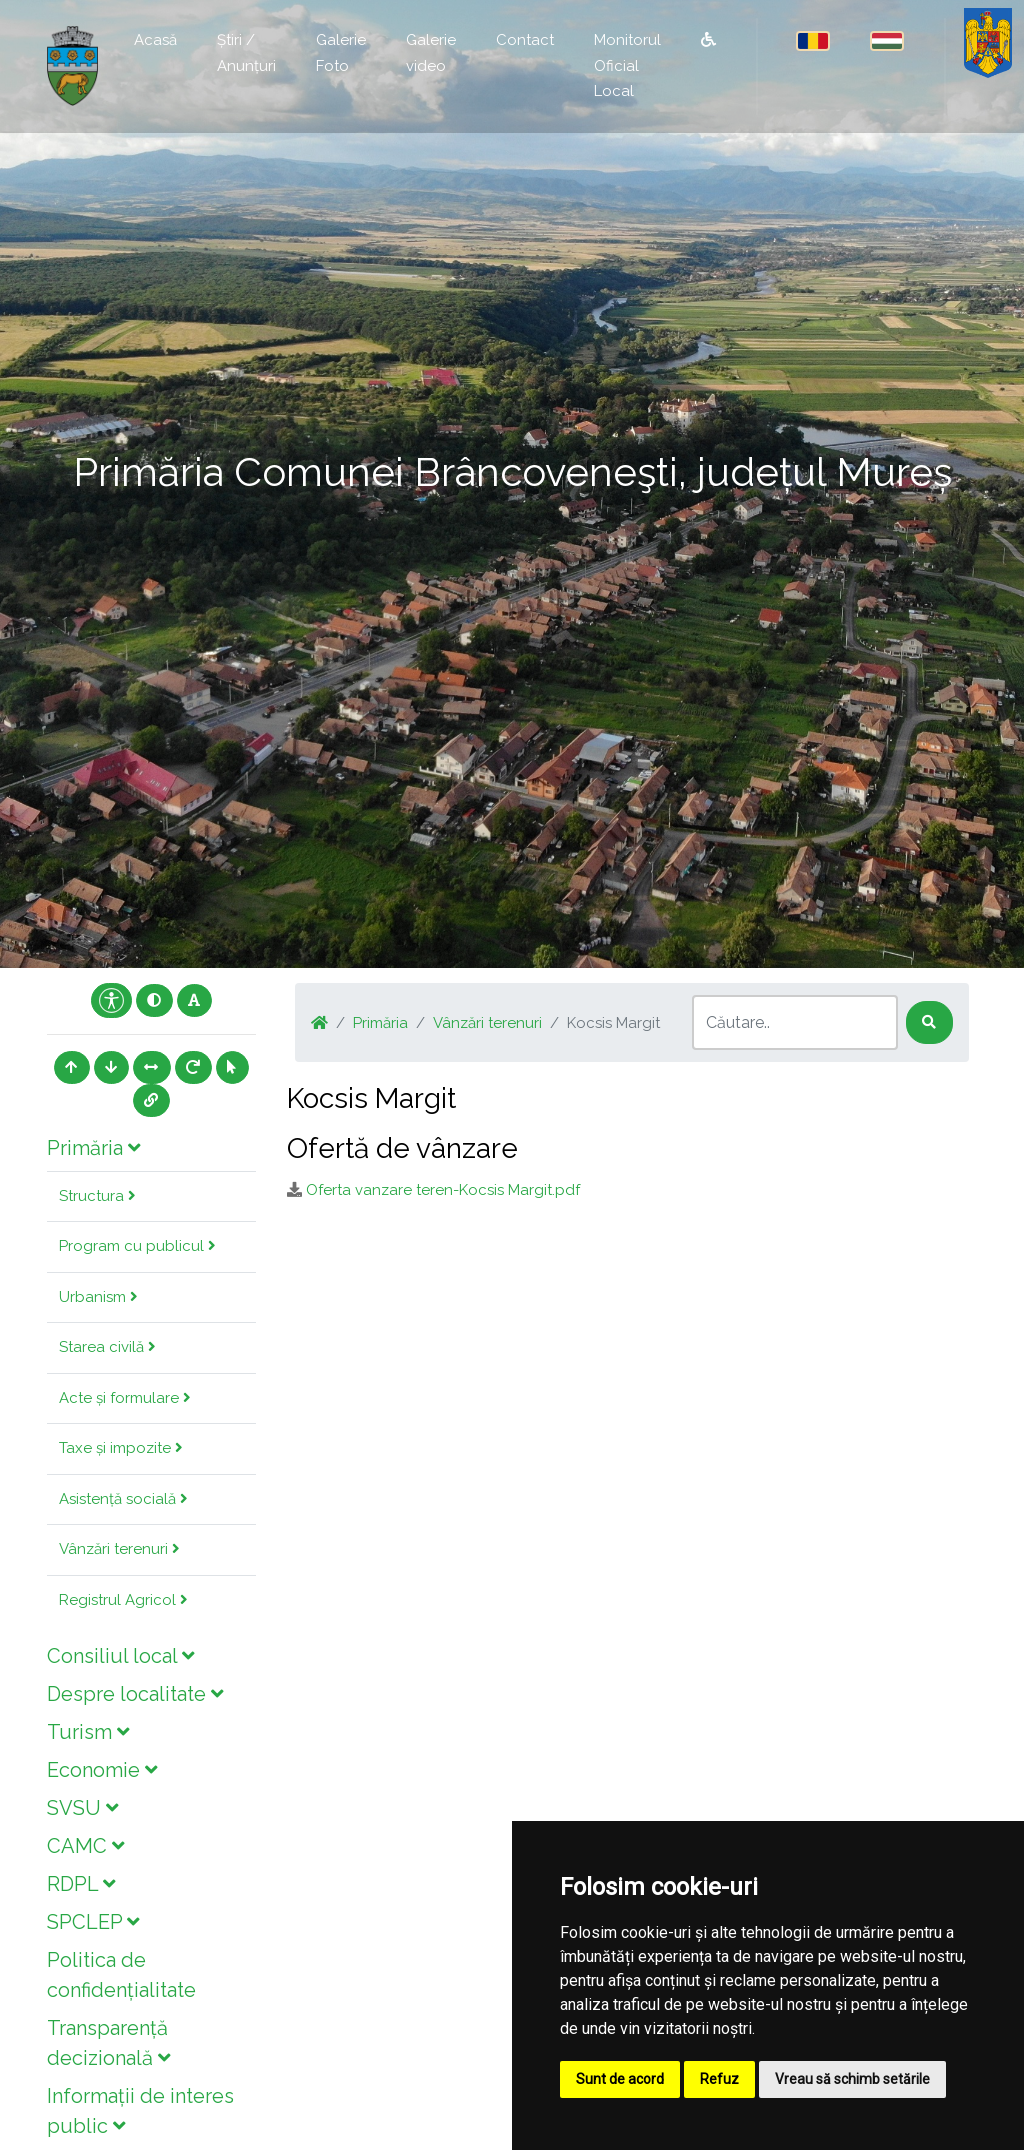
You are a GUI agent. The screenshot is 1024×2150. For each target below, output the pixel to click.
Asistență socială (123, 1499)
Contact (525, 40)
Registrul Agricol (123, 1600)
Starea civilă (107, 1347)
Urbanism (98, 1297)
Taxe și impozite (121, 1448)
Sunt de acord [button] (620, 2079)
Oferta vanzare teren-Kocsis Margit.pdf (443, 1190)
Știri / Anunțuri (246, 53)
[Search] (795, 1022)
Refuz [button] (719, 2079)
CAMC (85, 1846)
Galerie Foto (341, 53)
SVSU (82, 1808)
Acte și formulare (125, 1398)
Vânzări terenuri (119, 1549)
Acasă (155, 40)
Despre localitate (135, 1694)
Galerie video (431, 53)
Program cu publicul (137, 1246)
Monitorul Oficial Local (627, 65)
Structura (97, 1196)
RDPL (81, 1884)
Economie (102, 1770)
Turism (88, 1732)
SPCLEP (93, 1922)
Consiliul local (120, 1656)
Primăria (93, 1148)
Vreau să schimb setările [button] (852, 2079)
